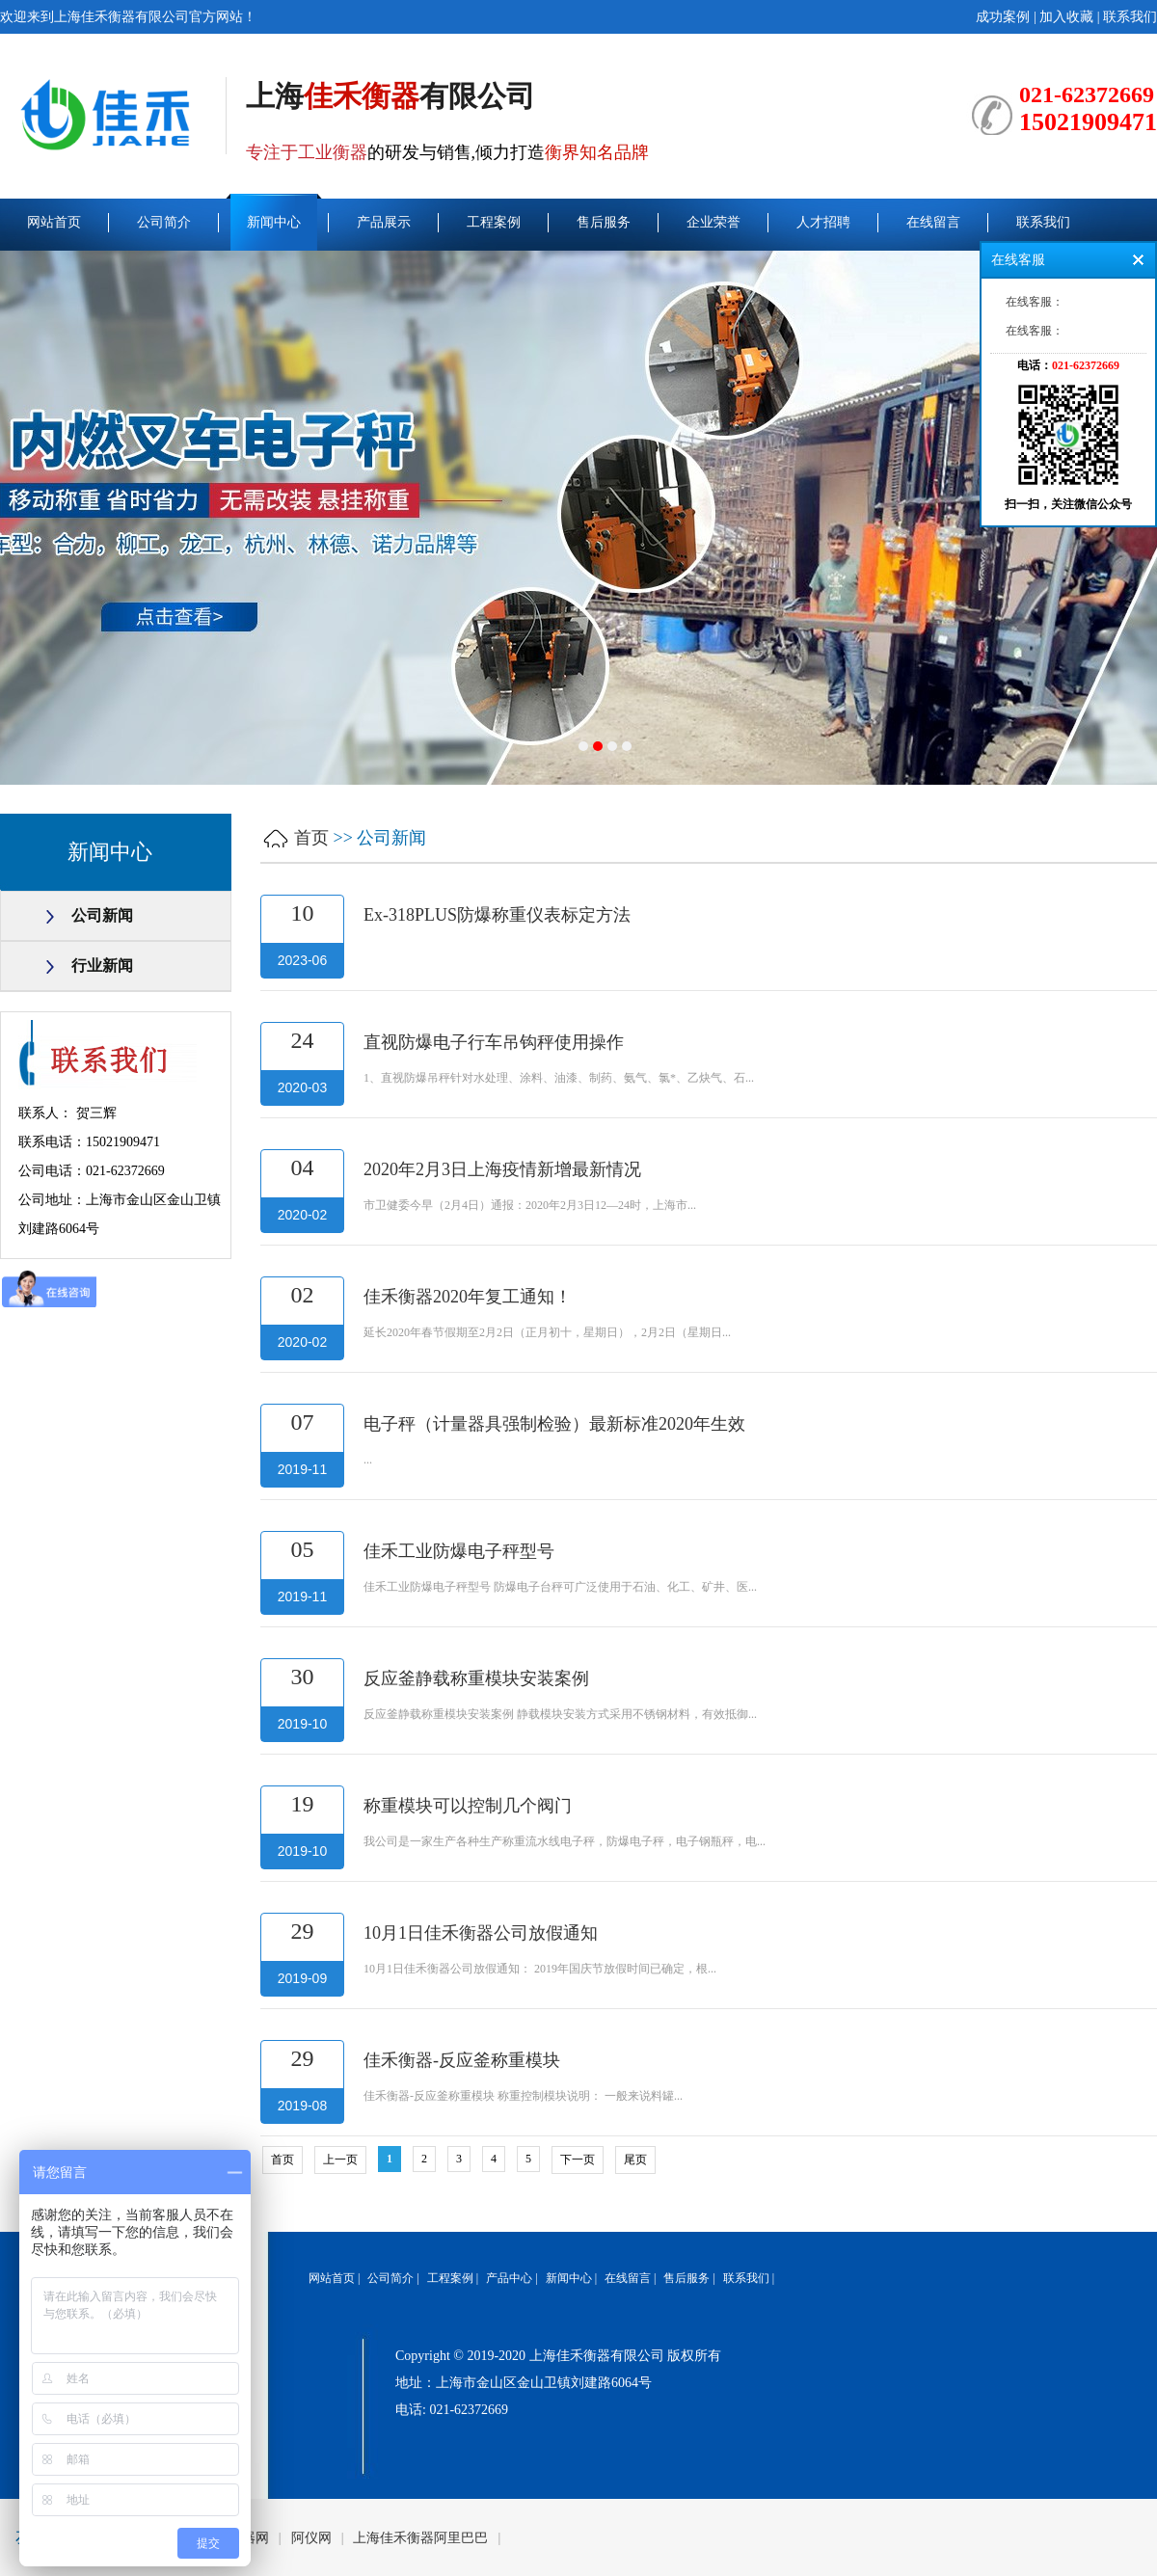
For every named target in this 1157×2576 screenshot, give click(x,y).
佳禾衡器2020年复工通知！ (467, 1296)
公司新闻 (102, 915)
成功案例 (1003, 17)
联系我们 (1130, 17)
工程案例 (494, 222)
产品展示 (384, 222)
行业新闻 (102, 965)
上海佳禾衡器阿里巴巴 (420, 2538)
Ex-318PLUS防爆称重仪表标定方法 (497, 915)
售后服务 (604, 222)
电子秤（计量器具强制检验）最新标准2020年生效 (554, 1424)
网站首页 (54, 222)
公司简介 (164, 222)
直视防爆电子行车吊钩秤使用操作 (493, 1042)
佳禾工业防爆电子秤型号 (458, 1551)
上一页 (340, 2159)
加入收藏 (1066, 17)
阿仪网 (311, 2538)
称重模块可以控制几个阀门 (467, 1805)
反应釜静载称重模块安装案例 (476, 1678)
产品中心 (509, 2278)
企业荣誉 (713, 222)
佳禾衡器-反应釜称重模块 (461, 2060)
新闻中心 (274, 222)
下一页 (577, 2159)
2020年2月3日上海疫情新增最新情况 (502, 1169)
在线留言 (933, 222)
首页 (311, 837)
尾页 (635, 2159)
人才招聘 (823, 222)
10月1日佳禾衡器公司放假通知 (480, 1933)
